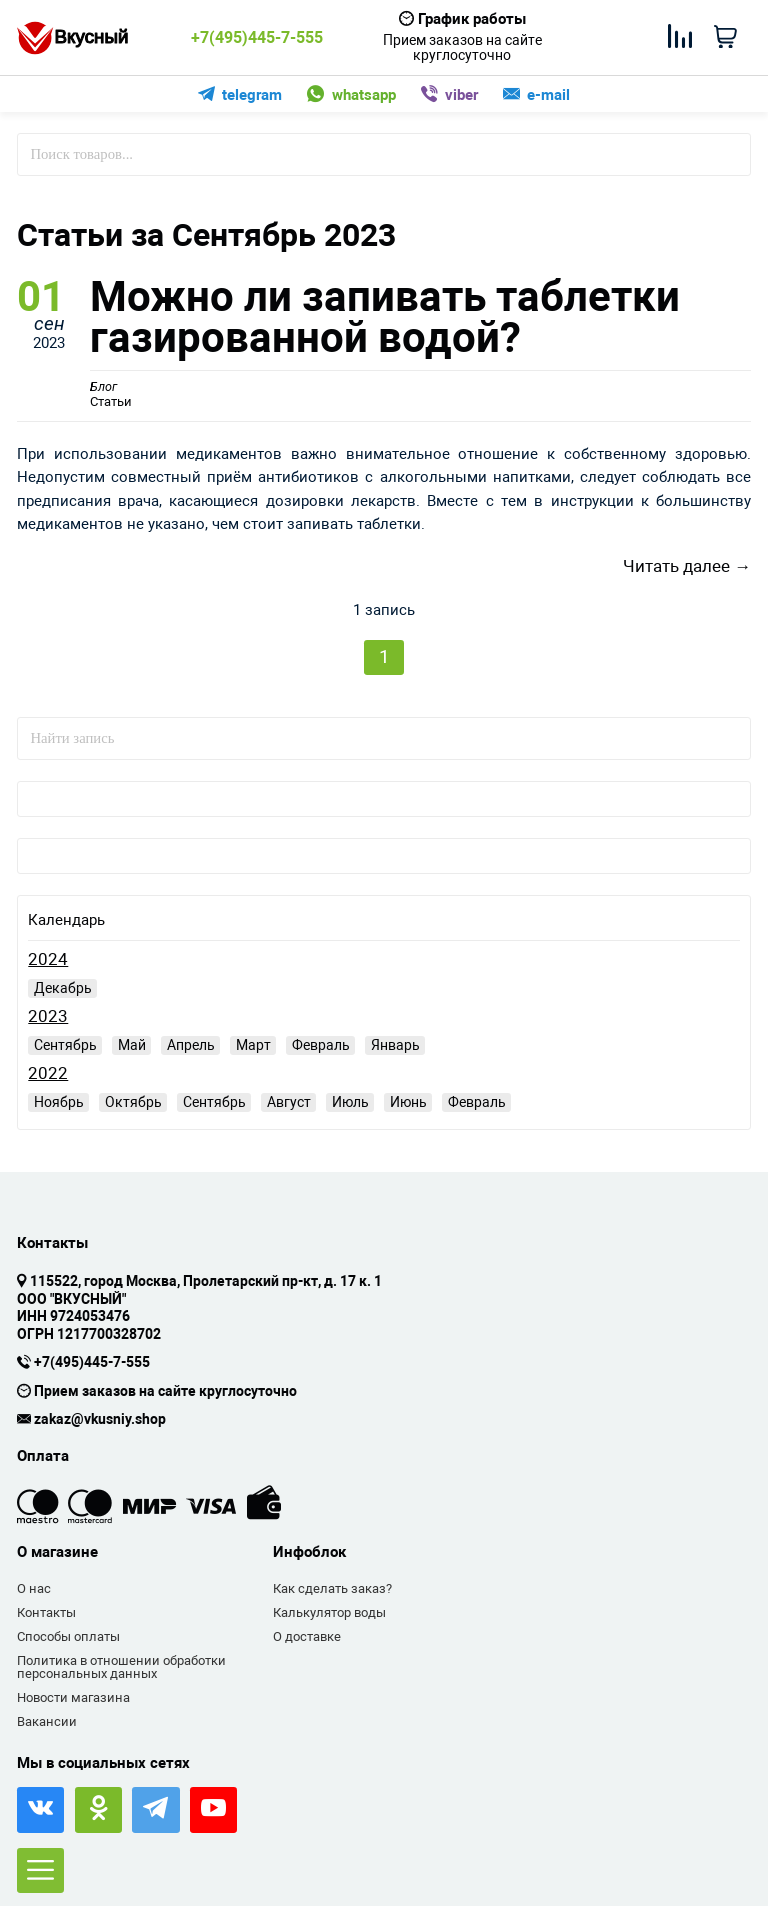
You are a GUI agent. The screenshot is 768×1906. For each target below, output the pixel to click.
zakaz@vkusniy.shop (100, 1420)
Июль (350, 1102)
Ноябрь (59, 1102)
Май (132, 1045)
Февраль (321, 1045)
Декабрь (63, 988)
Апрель (191, 1045)
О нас (34, 1588)
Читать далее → (687, 566)
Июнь (408, 1102)
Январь (395, 1045)
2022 (48, 1074)
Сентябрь (65, 1045)
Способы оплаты (68, 1636)
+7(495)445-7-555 (257, 38)
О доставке (307, 1636)
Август (289, 1102)
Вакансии (47, 1721)
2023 (48, 1017)
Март (253, 1045)
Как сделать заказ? (332, 1588)
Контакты (46, 1612)
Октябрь (133, 1102)
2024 (48, 960)
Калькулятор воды (329, 1612)
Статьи (111, 395)
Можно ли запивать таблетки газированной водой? (385, 318)
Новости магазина (73, 1697)
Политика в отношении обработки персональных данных (121, 1667)
